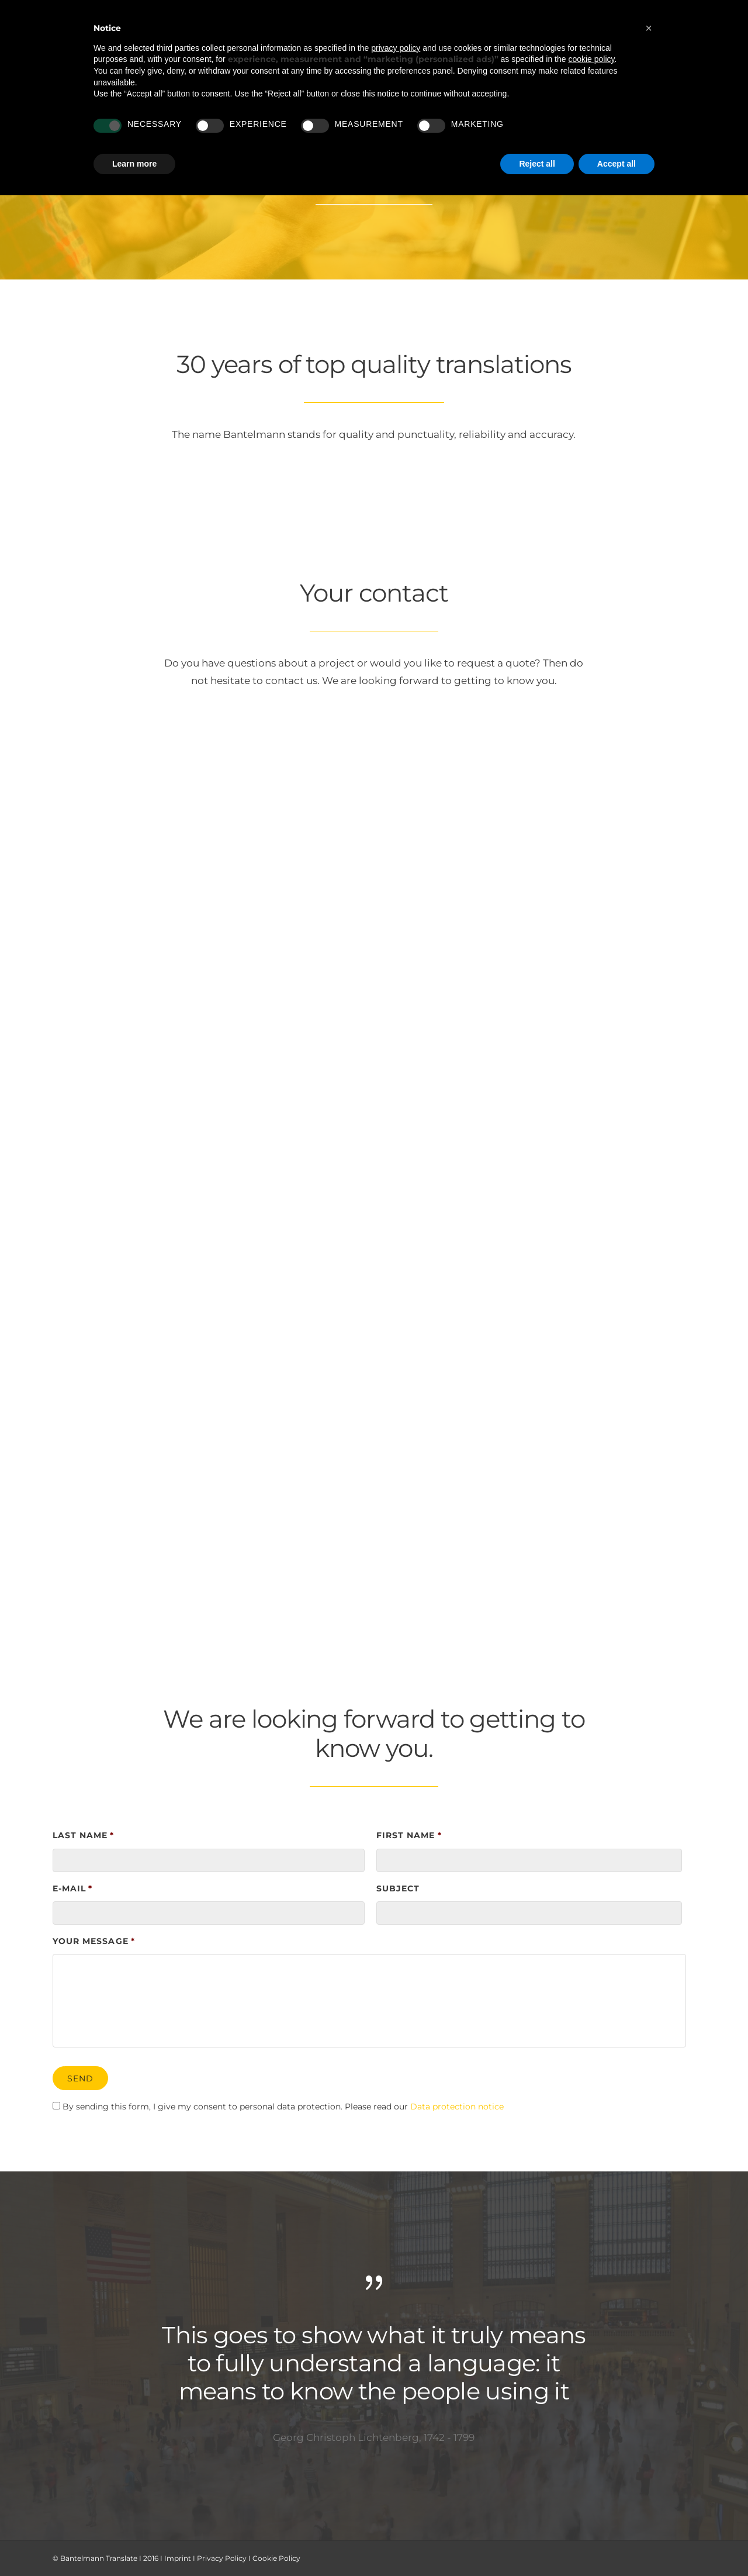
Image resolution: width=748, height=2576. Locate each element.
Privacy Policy (222, 2558)
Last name (84, 1835)
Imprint (177, 2558)
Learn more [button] (134, 163)
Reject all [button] (537, 163)
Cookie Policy (276, 2558)
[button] (648, 28)
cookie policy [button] (591, 59)
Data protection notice (457, 2106)
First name (409, 1835)
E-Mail (72, 1888)
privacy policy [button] (395, 48)
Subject (398, 1888)
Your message (94, 1941)
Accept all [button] (616, 163)
